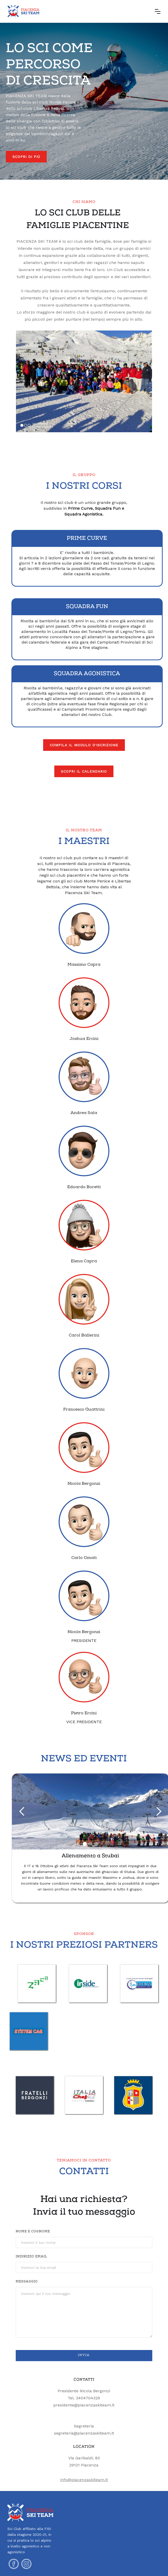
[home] (77, 11)
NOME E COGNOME (33, 2232)
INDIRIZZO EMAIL (31, 2257)
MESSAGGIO (27, 2282)
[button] (157, 11)
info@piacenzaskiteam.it (84, 2479)
